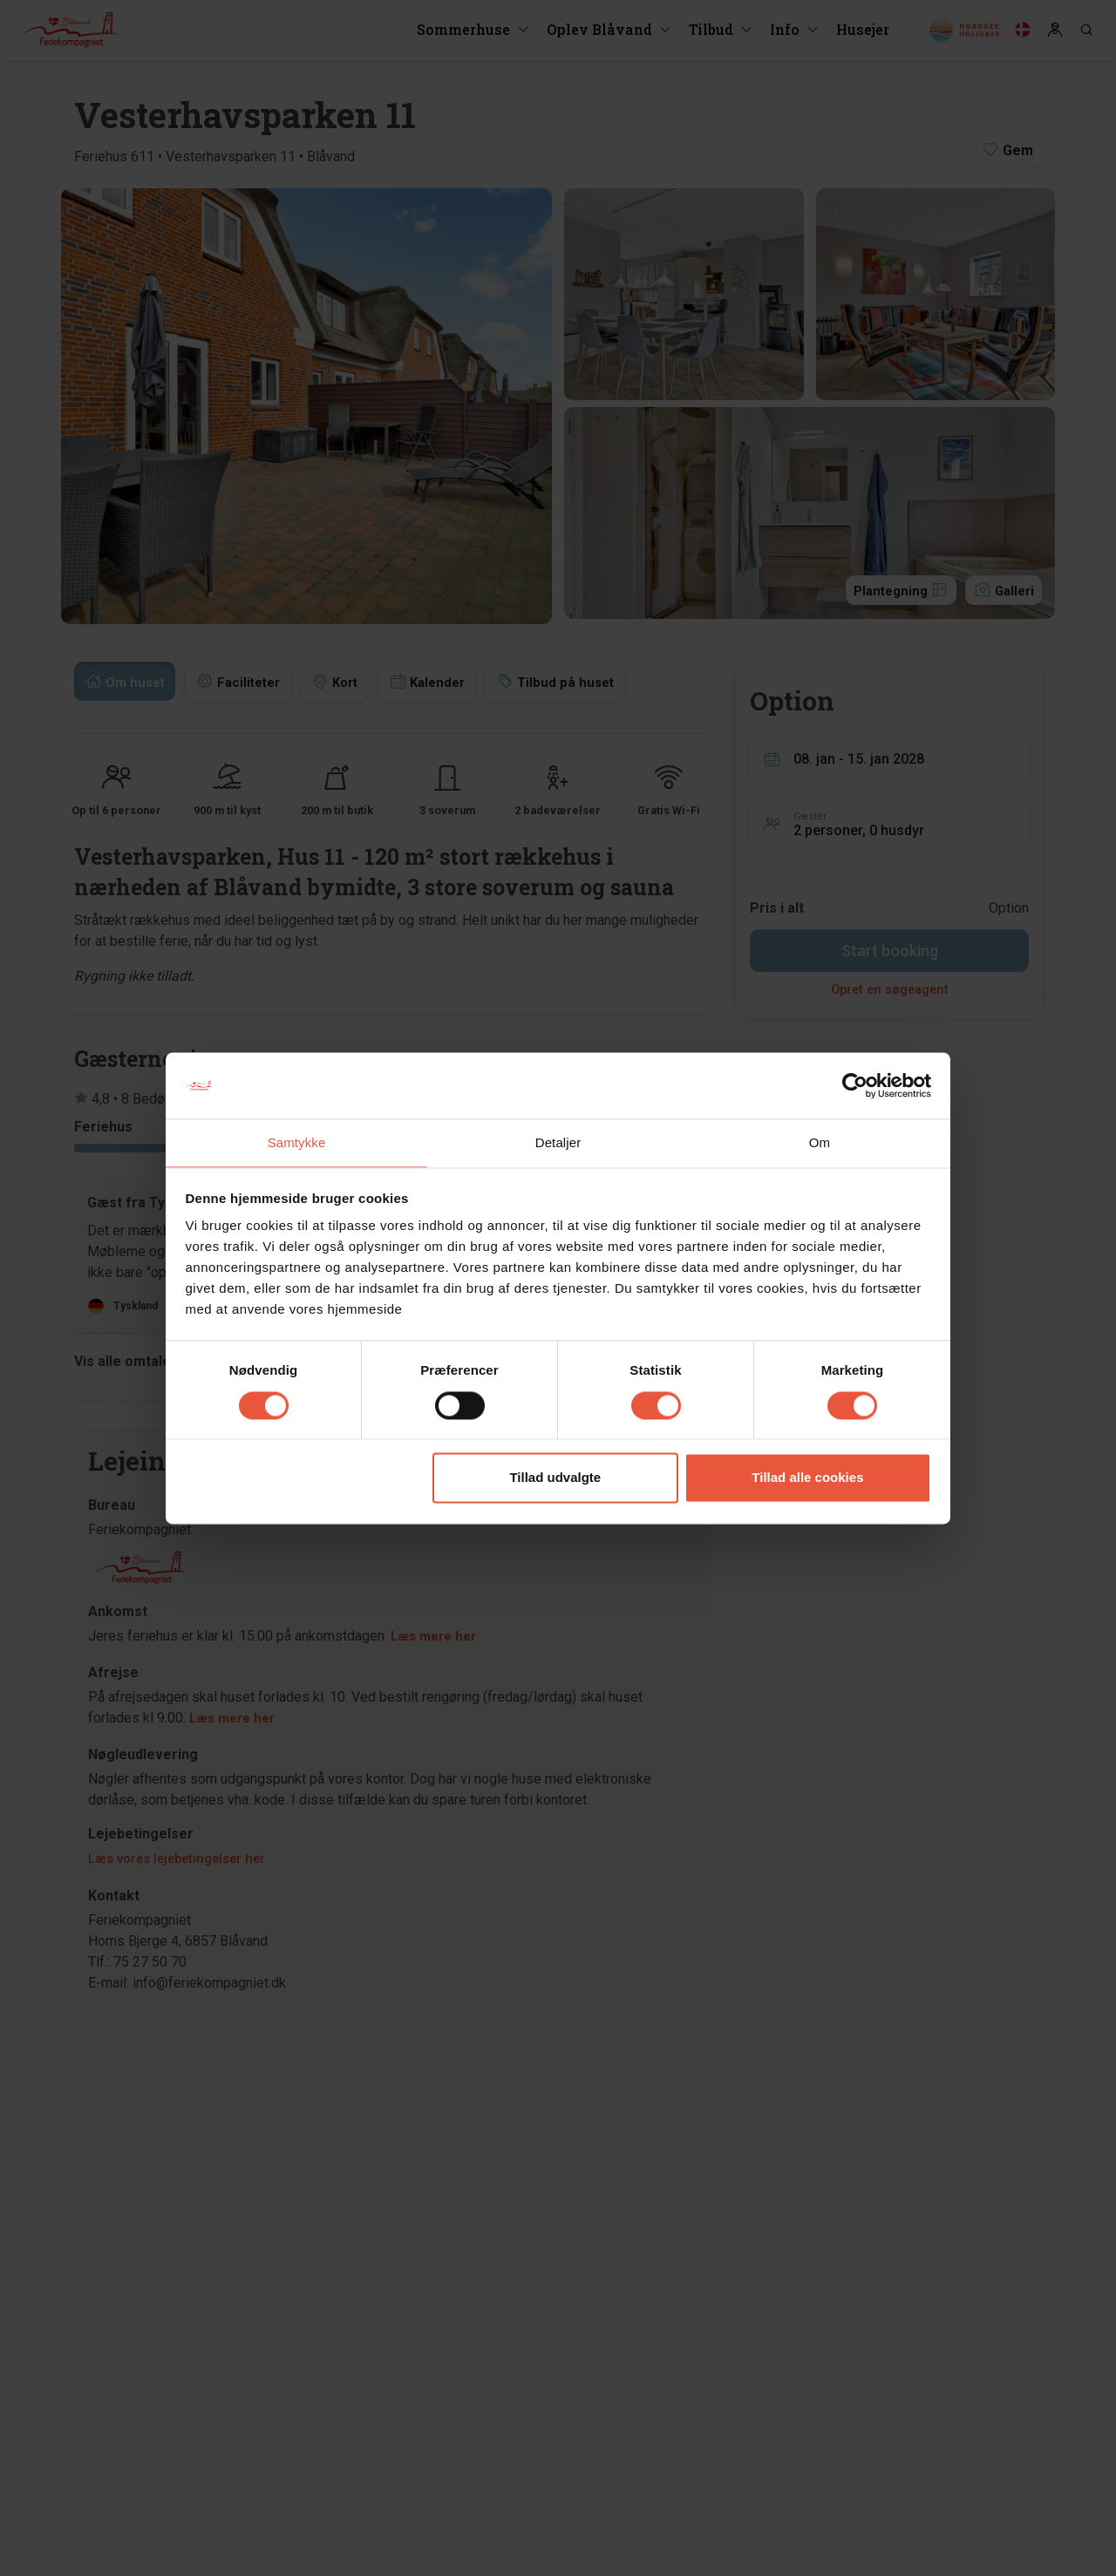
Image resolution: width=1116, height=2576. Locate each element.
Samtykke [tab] (297, 1142)
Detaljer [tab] (558, 1142)
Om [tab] (819, 1142)
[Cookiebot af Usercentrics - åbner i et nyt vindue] (855, 1084)
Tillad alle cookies (807, 1479)
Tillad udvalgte (555, 1479)
